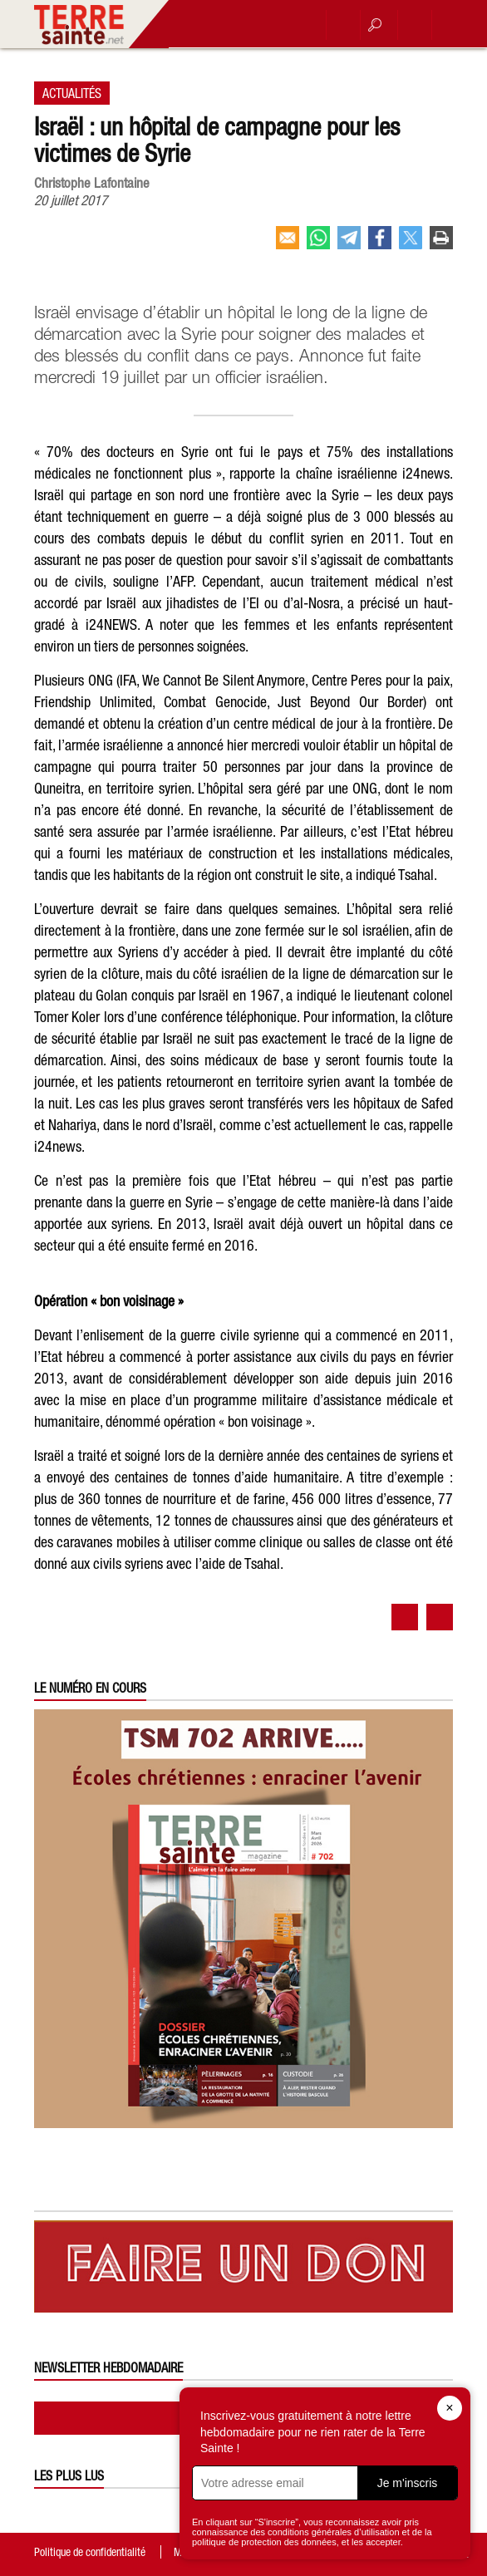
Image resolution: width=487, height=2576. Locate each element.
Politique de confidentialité (89, 2552)
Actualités (71, 93)
